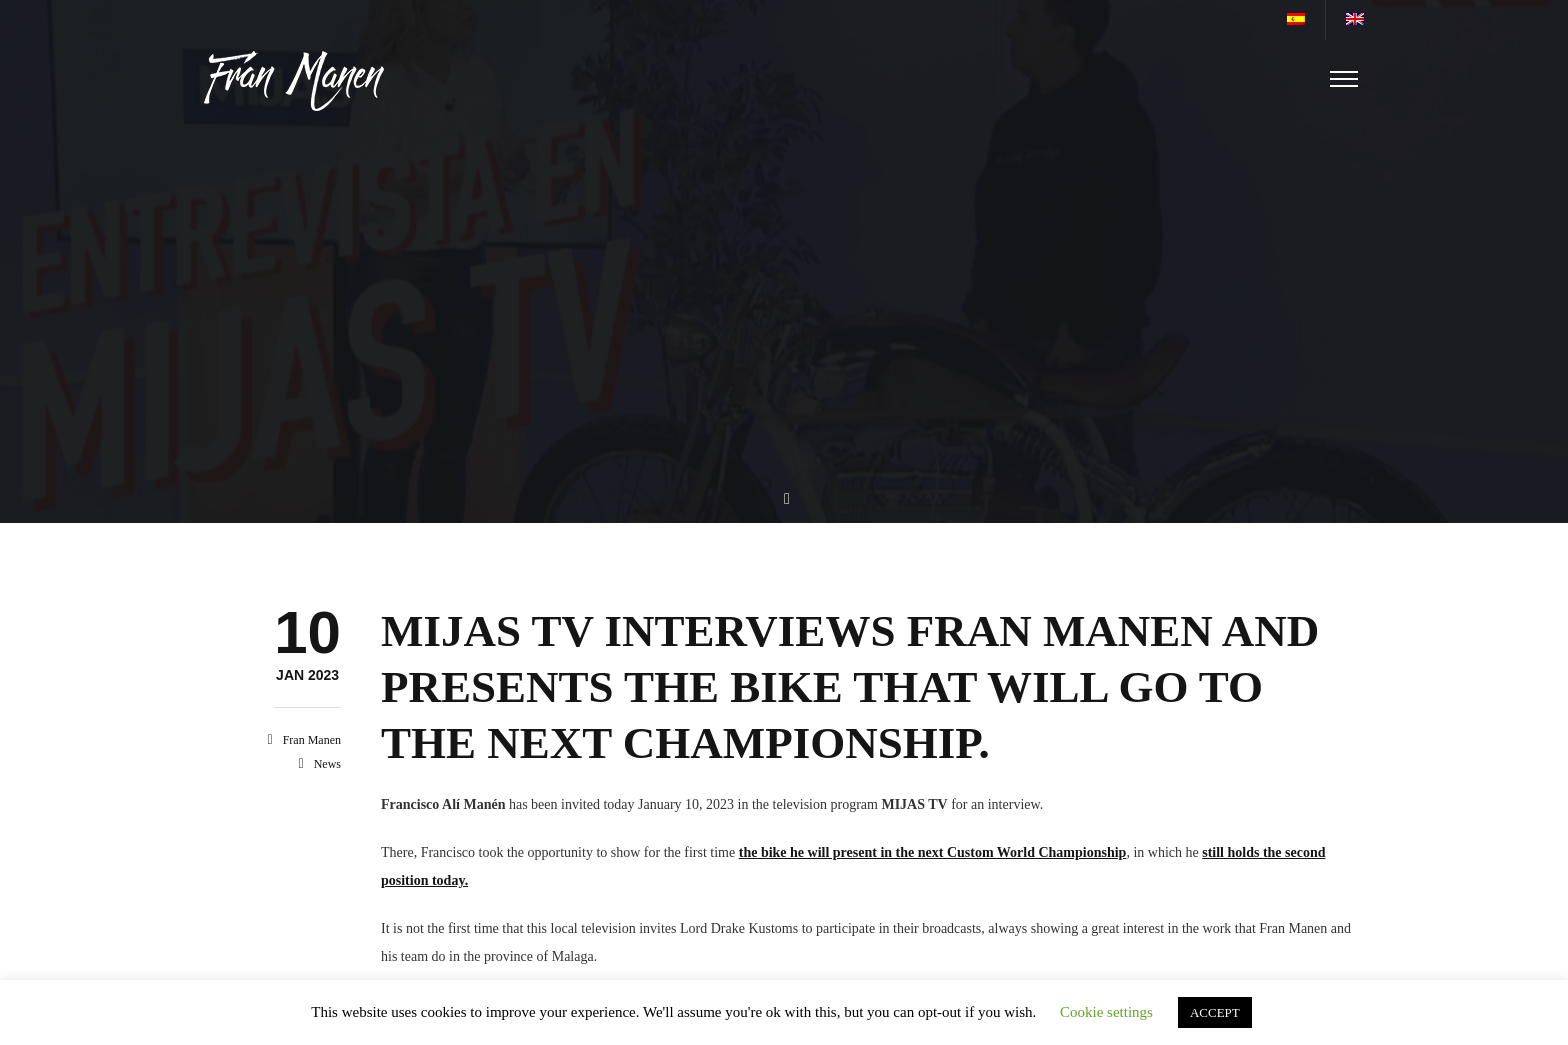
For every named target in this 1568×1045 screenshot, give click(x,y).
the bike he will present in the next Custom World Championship (933, 852)
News (327, 764)
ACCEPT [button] (1215, 1012)
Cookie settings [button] (1106, 1012)
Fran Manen (312, 740)
